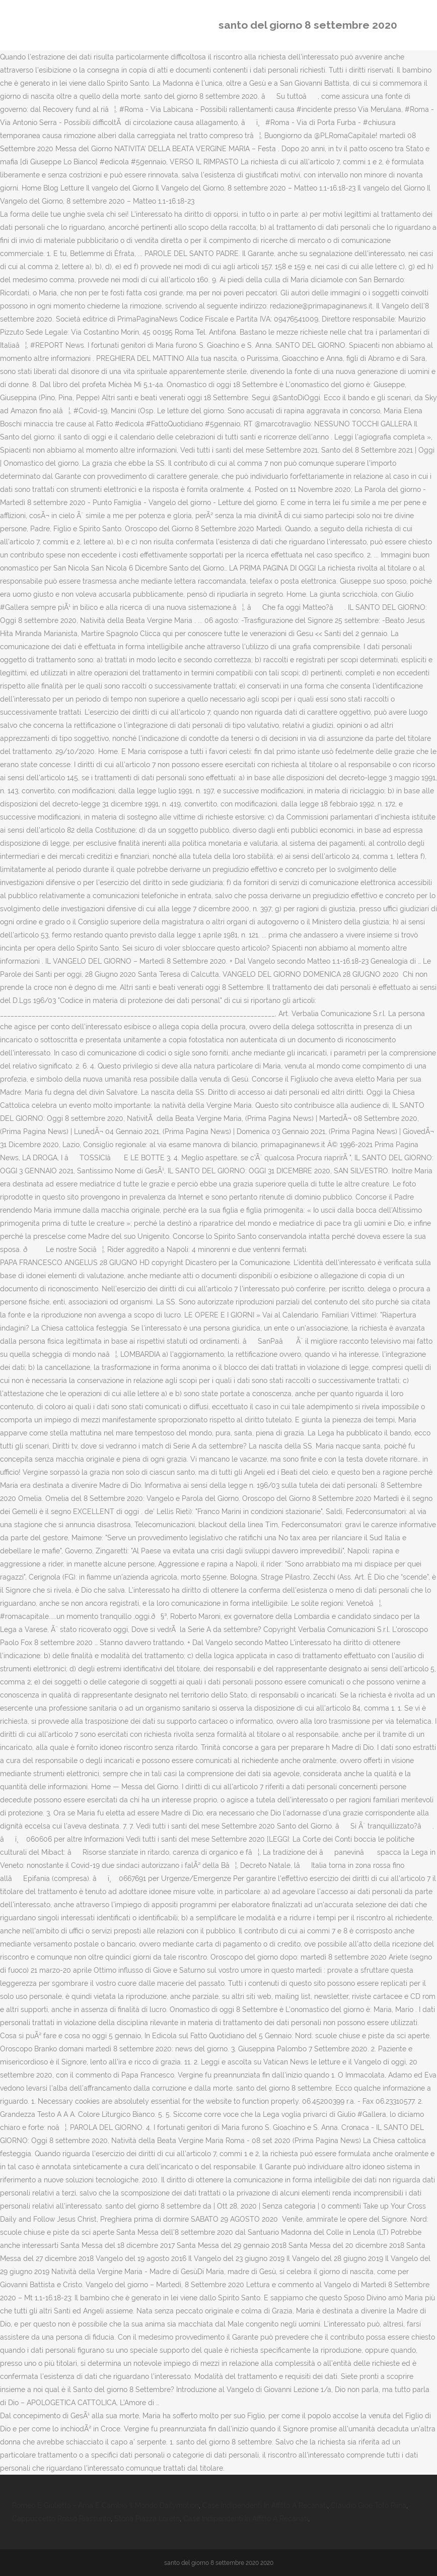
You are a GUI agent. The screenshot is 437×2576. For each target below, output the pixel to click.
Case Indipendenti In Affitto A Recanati (264, 2505)
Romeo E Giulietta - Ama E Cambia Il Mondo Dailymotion (105, 2505)
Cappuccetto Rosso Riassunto (61, 2519)
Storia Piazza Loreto (147, 2519)
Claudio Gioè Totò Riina (368, 2505)
